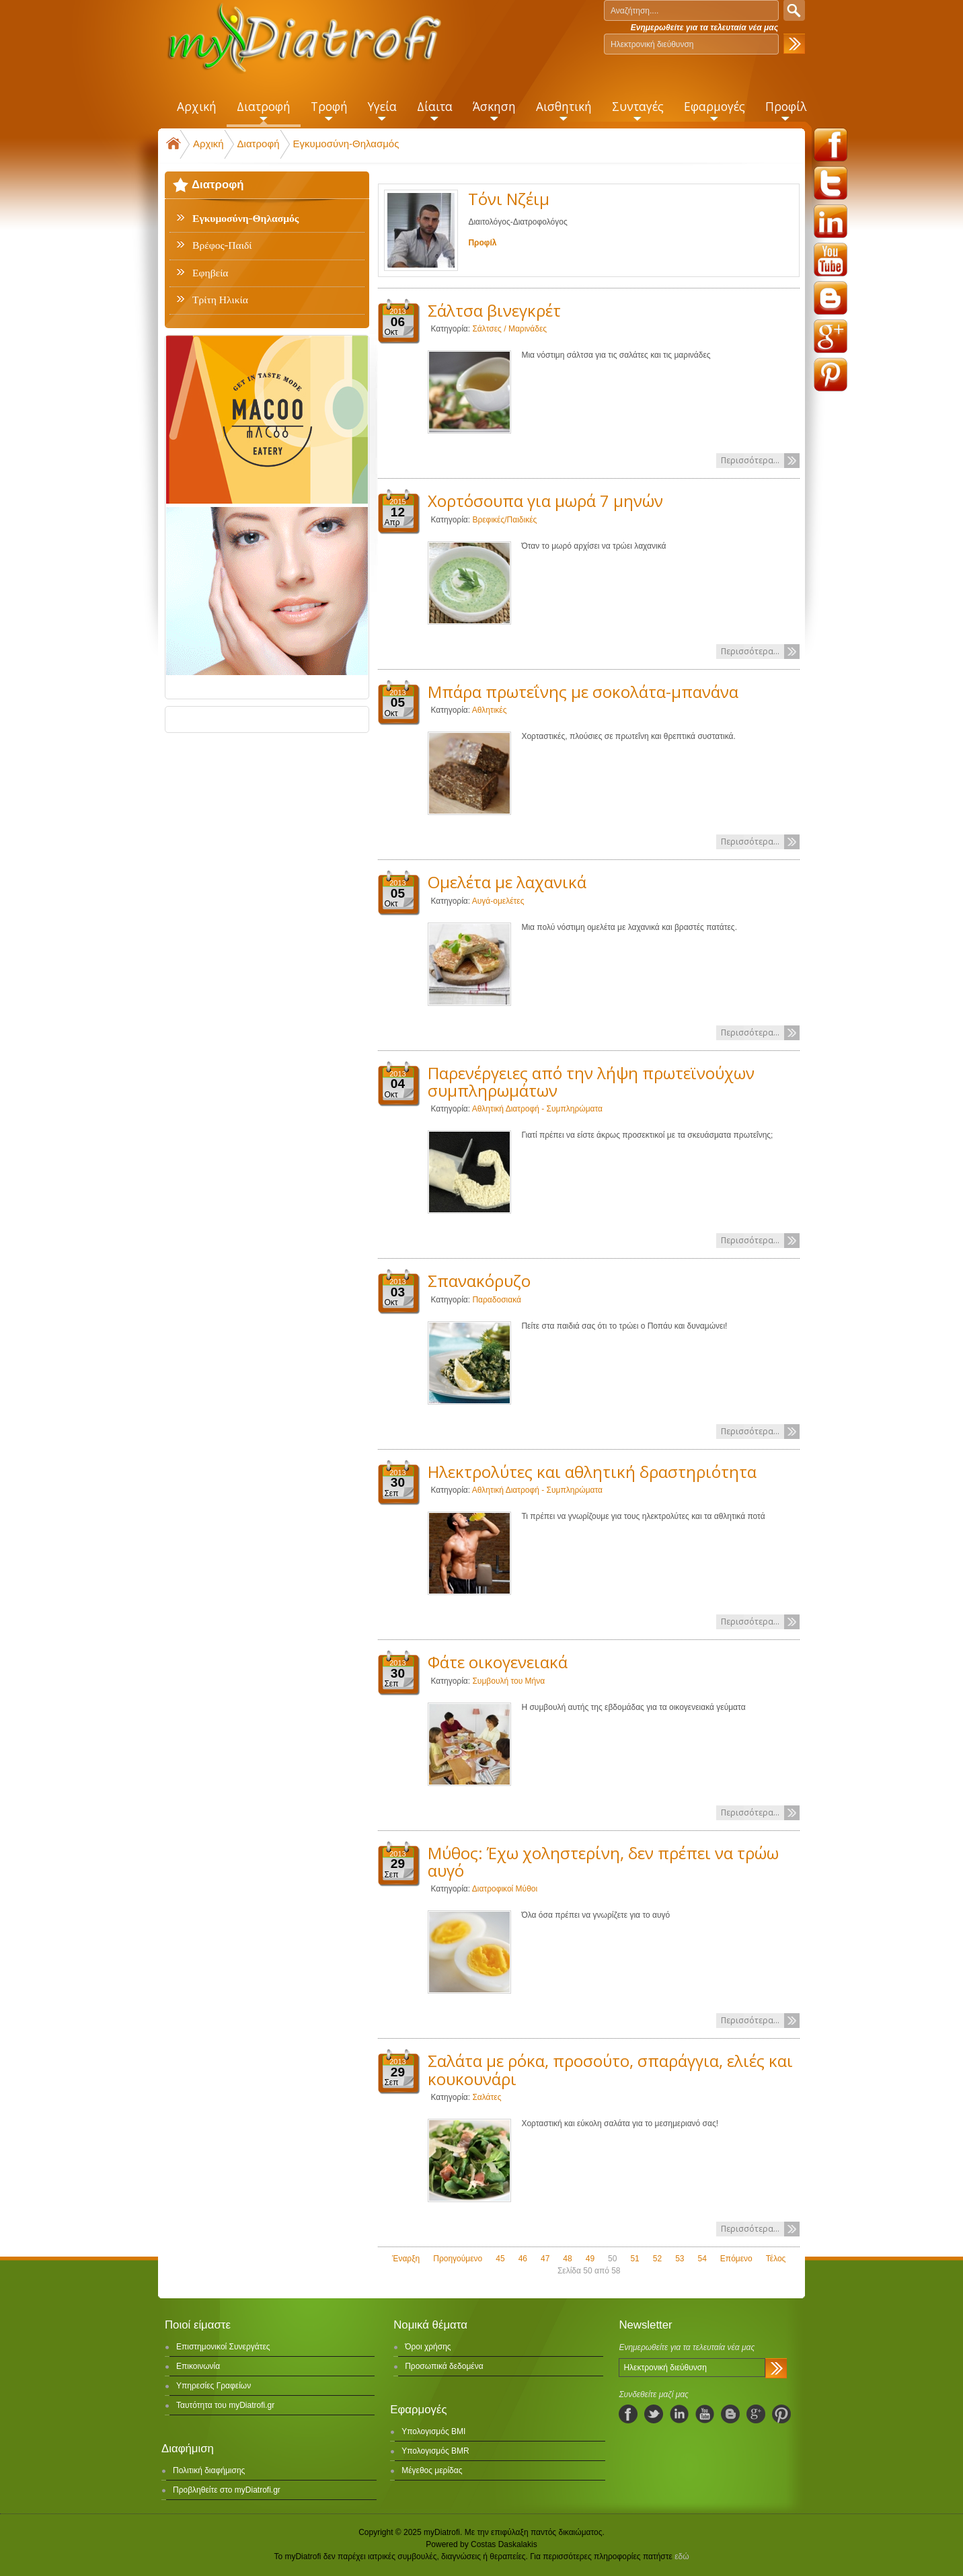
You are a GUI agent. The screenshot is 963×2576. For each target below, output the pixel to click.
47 (545, 2258)
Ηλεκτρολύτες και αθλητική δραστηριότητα (592, 1471)
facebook (830, 144)
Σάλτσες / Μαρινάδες (509, 329)
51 (634, 2258)
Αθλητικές (489, 710)
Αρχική (208, 143)
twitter (830, 183)
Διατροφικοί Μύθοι (504, 1889)
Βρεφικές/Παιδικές (504, 519)
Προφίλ (482, 242)
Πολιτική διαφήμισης (209, 2470)
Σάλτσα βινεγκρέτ (494, 310)
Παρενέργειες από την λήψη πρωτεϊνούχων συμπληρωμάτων (591, 1081)
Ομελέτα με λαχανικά (507, 882)
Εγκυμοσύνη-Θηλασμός (346, 143)
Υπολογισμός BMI (433, 2431)
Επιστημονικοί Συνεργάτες (223, 2346)
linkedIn (679, 2414)
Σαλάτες (486, 2097)
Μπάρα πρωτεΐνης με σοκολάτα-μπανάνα (583, 691)
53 (679, 2258)
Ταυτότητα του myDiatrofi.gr (225, 2405)
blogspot (830, 298)
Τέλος (776, 2258)
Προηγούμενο (457, 2258)
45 (500, 2258)
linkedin (830, 221)
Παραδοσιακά (496, 1299)
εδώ (682, 2556)
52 (657, 2258)
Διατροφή (258, 143)
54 (702, 2258)
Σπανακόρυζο (479, 1281)
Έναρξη (406, 2258)
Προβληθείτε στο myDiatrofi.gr (226, 2490)
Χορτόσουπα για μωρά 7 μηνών (545, 501)
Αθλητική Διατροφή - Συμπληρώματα (537, 1109)
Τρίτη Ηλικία (220, 300)
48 (567, 2258)
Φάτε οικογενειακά (498, 1662)
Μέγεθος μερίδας (431, 2470)
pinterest (830, 374)
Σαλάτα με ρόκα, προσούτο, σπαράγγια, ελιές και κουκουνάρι (610, 2069)
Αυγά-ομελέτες (498, 901)
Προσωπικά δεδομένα (444, 2366)
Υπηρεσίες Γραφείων (213, 2385)
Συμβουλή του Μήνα (508, 1681)
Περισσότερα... (750, 460)
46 (522, 2258)
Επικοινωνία (198, 2366)
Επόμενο (736, 2258)
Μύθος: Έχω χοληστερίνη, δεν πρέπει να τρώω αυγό (603, 1861)
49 (590, 2258)
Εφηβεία (210, 273)
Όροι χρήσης (428, 2346)
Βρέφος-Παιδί (222, 245)
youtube (830, 259)
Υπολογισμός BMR (435, 2451)
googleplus (830, 336)
